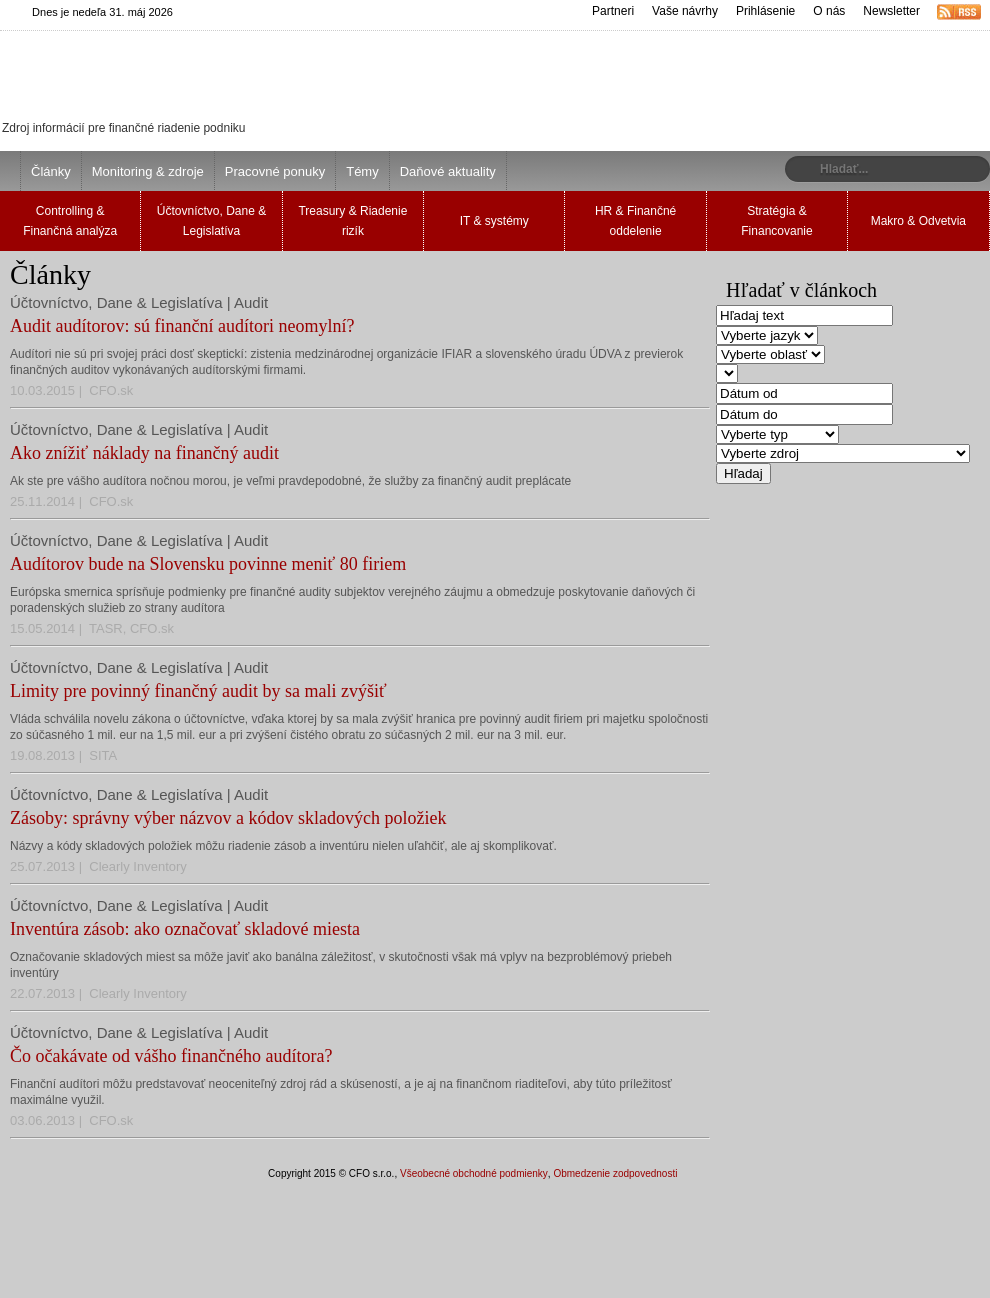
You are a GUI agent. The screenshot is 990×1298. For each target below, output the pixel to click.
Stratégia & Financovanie (776, 221)
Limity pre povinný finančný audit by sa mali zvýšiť (198, 691)
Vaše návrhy (685, 11)
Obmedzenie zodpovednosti (615, 1173)
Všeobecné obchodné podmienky (474, 1173)
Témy (362, 171)
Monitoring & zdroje (148, 171)
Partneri (613, 11)
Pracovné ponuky (275, 171)
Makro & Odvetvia (918, 221)
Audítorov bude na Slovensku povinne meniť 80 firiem (208, 564)
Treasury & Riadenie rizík (352, 221)
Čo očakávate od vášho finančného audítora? (171, 1056)
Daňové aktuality (448, 171)
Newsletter (891, 11)
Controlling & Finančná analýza (70, 221)
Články (51, 171)
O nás (829, 11)
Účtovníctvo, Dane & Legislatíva (211, 221)
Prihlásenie (765, 11)
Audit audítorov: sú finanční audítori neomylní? (182, 326)
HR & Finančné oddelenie (635, 221)
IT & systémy (494, 221)
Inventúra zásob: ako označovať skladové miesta (185, 929)
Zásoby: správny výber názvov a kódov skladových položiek (228, 818)
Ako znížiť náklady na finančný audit (144, 453)
